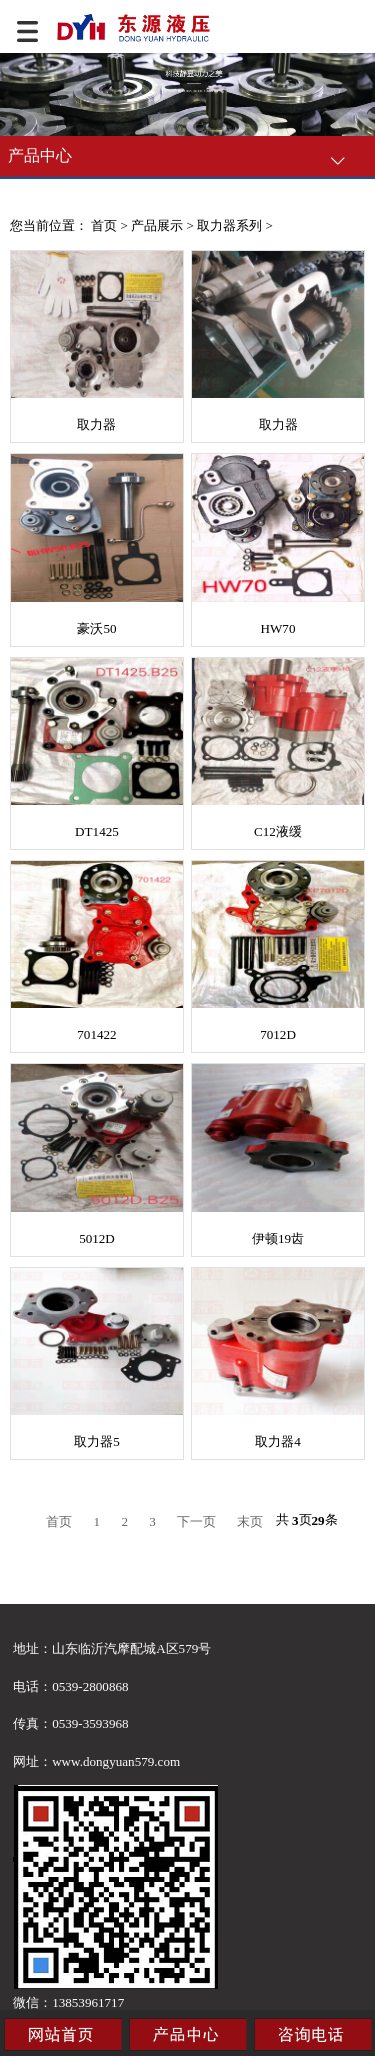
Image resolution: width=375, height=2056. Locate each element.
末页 (250, 1521)
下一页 (196, 1521)
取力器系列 (229, 225)
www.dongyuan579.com (116, 1761)
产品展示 (157, 225)
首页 (104, 225)
